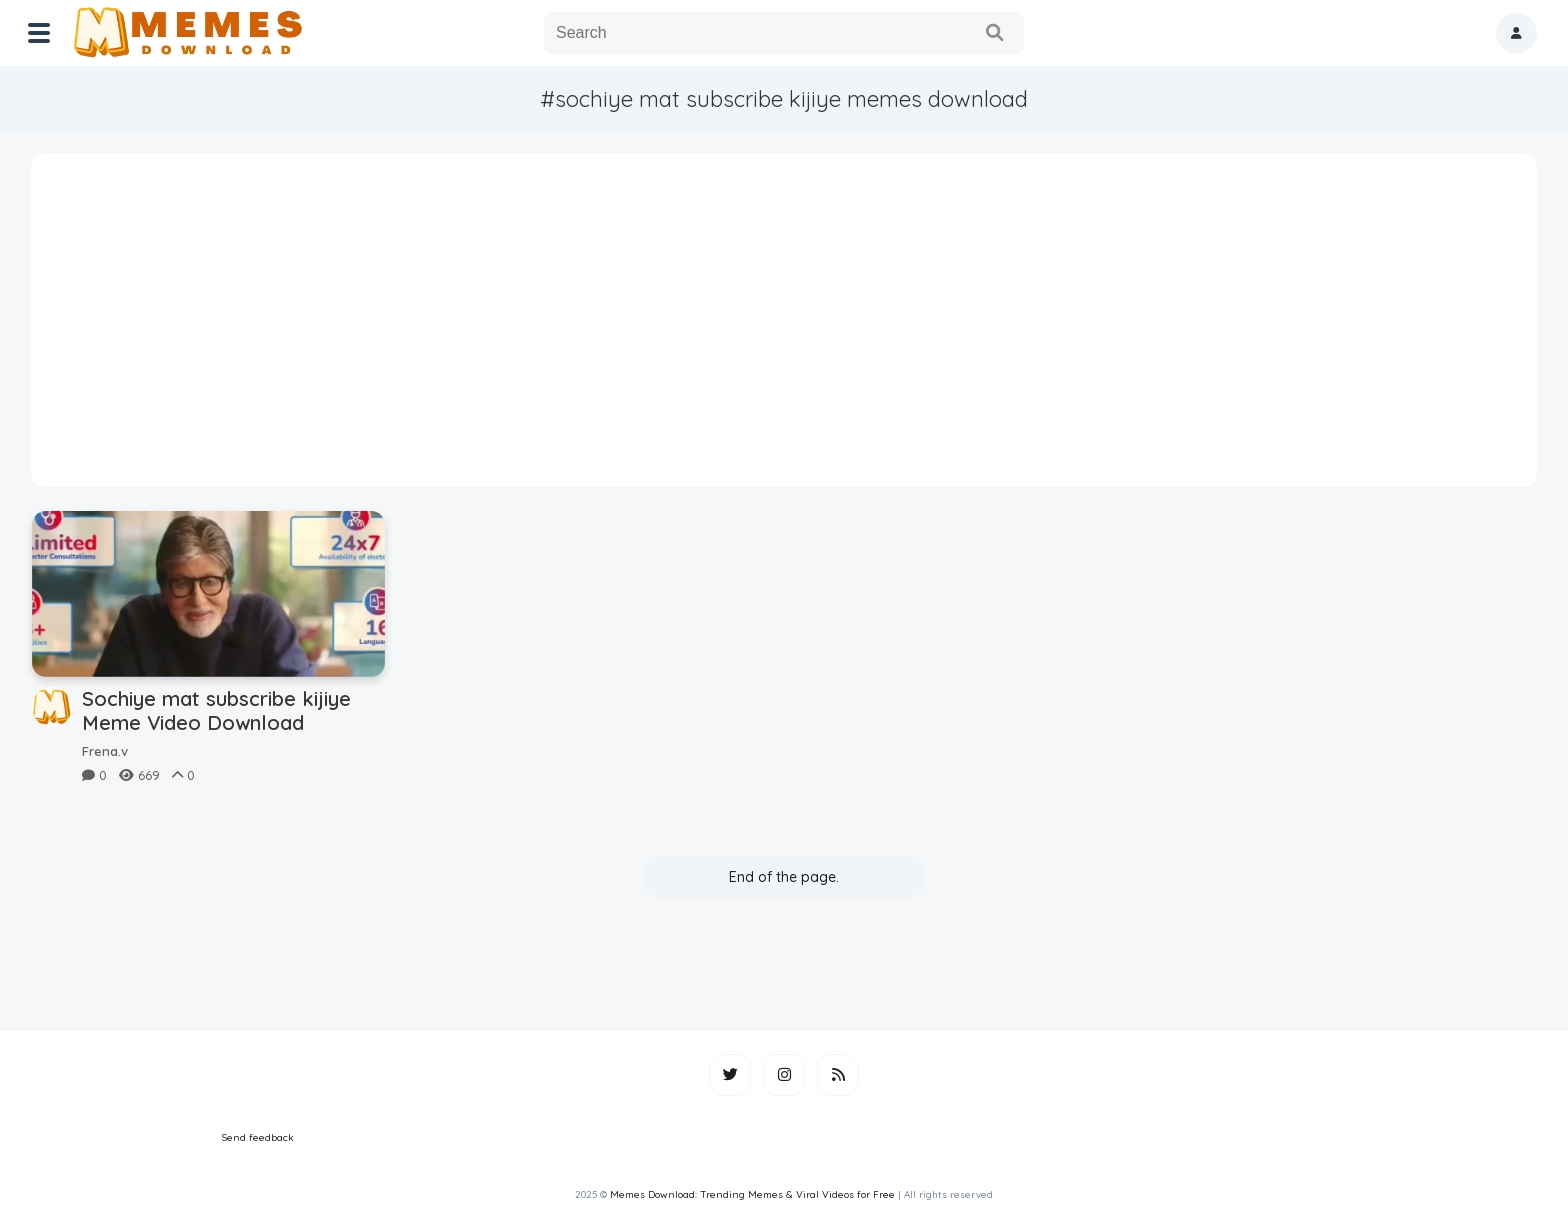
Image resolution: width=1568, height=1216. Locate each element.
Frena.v (105, 751)
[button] (1516, 33)
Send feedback (258, 1137)
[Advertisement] (784, 327)
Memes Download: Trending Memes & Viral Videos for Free (752, 1194)
